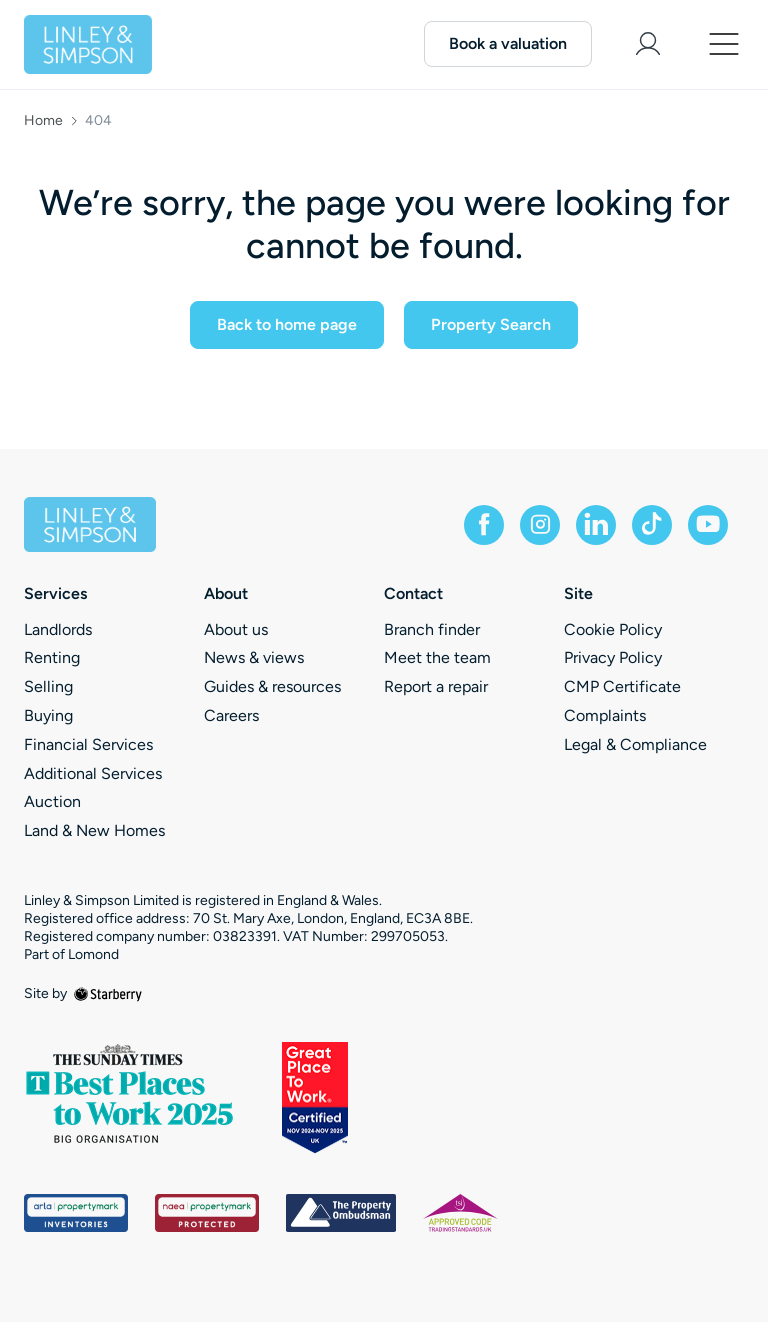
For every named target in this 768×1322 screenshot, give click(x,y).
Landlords (58, 629)
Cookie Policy (613, 629)
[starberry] (108, 993)
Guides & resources (272, 686)
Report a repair (436, 686)
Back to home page (287, 324)
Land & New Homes (94, 830)
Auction (52, 801)
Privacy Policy (613, 657)
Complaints (605, 715)
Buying (48, 715)
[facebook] (484, 525)
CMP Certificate (622, 686)
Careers (231, 715)
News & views (254, 657)
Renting (52, 657)
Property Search (491, 324)
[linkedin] (596, 525)
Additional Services (93, 773)
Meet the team (437, 657)
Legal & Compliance (635, 744)
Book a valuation (508, 43)
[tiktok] (652, 525)
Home (43, 121)
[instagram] (540, 525)
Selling (48, 686)
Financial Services (88, 744)
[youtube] (708, 525)
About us (236, 629)
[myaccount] (648, 44)
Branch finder (432, 629)
